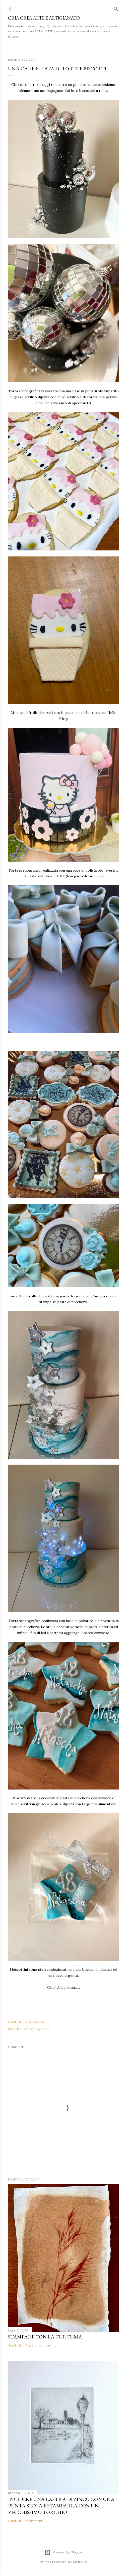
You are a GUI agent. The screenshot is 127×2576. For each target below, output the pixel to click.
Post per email (35, 2022)
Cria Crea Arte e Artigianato (44, 18)
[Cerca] (116, 8)
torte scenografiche (36, 2029)
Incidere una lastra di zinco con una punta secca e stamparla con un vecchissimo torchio (61, 2505)
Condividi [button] (15, 2022)
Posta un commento (40, 2345)
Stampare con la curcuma (45, 2336)
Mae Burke (79, 2561)
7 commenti (34, 2521)
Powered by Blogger (63, 2552)
